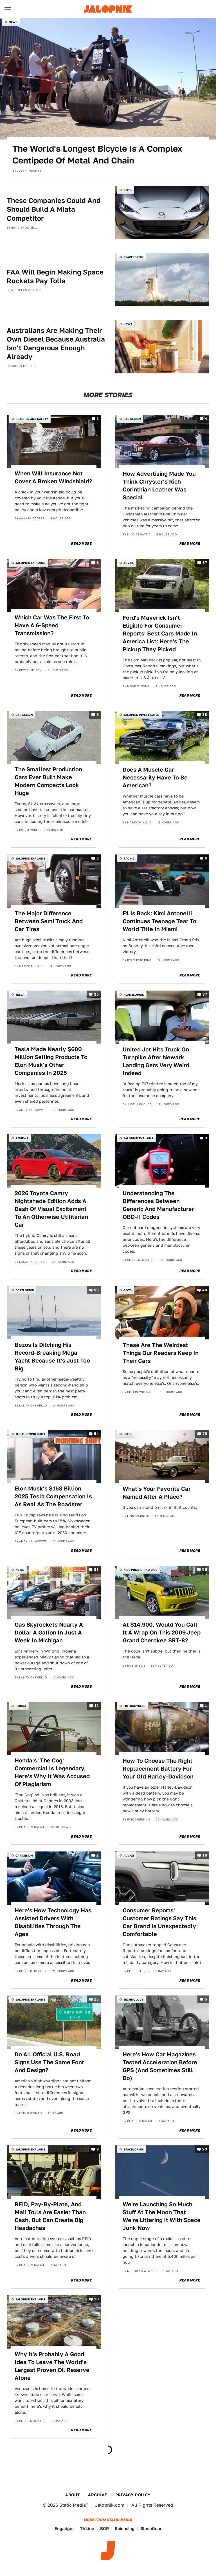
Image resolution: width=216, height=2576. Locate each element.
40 (204, 1290)
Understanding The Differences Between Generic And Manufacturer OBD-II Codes (158, 1205)
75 (204, 1434)
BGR (104, 2528)
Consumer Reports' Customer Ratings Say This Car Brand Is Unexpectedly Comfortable (159, 1922)
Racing (128, 858)
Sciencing (124, 2528)
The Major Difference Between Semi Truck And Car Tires (49, 921)
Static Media (72, 2505)
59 (96, 1290)
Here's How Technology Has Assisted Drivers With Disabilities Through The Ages (53, 1922)
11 (96, 1706)
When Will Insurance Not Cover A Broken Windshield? (53, 477)
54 (96, 1434)
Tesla (19, 994)
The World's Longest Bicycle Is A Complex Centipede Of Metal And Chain (97, 154)
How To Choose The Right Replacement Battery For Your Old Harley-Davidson (158, 1768)
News (13, 22)
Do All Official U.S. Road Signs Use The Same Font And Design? (49, 2062)
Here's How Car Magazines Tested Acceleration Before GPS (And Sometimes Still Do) (160, 2066)
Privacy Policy (133, 2495)
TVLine (87, 2528)
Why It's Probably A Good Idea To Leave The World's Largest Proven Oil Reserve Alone (52, 2366)
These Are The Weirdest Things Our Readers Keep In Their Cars (161, 1353)
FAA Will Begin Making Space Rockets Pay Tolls (55, 276)
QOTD (127, 190)
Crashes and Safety (31, 418)
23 (204, 2149)
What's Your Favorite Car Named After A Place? (157, 1492)
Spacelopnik (133, 257)
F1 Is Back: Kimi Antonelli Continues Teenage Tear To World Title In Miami (159, 921)
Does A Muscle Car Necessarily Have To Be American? (155, 777)
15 (96, 1999)
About (72, 2495)
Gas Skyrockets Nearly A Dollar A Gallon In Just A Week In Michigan (49, 1632)
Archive (97, 2495)
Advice (128, 562)
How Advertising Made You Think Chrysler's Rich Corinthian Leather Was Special (159, 485)
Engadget (64, 2528)
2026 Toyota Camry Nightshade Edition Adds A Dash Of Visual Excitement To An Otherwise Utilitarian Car (51, 1209)
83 (96, 1570)
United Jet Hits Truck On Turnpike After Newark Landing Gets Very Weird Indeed (156, 1061)
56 (204, 1570)
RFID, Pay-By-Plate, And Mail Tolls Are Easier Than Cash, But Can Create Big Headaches (50, 2216)
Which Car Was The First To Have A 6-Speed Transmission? (52, 625)
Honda (20, 1705)
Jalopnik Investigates (141, 714)
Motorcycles (134, 1705)
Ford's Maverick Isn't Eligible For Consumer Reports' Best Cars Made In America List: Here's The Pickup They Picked (160, 633)
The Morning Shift (30, 1434)
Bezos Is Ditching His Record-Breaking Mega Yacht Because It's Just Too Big (52, 1356)
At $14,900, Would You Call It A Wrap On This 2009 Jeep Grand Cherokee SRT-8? (162, 1632)
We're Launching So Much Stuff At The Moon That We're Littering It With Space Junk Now (162, 2216)
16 (204, 1855)
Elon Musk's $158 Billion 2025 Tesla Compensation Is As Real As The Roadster (53, 1496)
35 (96, 994)
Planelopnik (133, 994)
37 (204, 563)
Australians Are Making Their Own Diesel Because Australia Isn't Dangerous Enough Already (56, 343)
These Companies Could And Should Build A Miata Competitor (54, 209)
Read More (81, 543)
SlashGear (151, 2528)
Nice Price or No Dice (140, 1569)
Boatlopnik (24, 1290)
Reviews (21, 1138)
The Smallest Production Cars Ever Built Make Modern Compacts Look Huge (48, 781)
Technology (133, 1999)
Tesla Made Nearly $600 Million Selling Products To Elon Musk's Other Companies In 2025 (51, 1061)
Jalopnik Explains (30, 562)
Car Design (132, 418)
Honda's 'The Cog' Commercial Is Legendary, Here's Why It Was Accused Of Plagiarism (52, 1772)
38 (204, 714)
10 (96, 2299)
